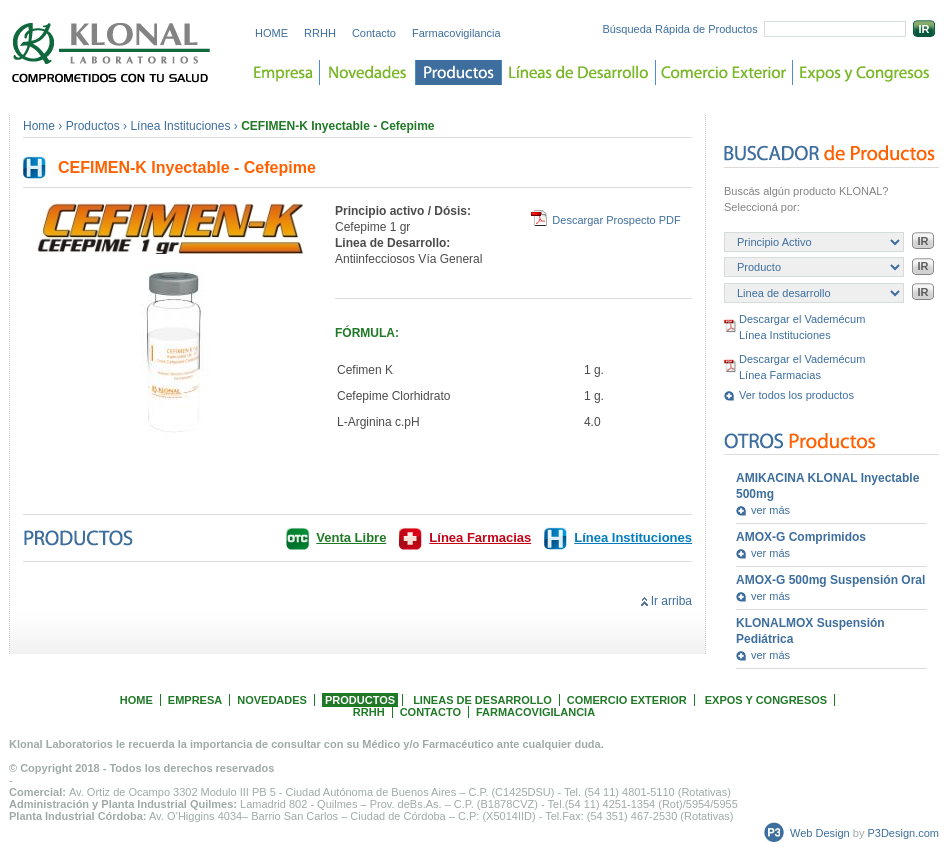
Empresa (283, 72)
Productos (459, 72)
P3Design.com (903, 833)
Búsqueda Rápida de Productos (679, 29)
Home (39, 126)
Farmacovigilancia (456, 33)
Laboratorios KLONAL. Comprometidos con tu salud (112, 52)
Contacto (374, 33)
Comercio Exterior (724, 72)
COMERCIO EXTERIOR (627, 700)
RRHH (320, 33)
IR (924, 29)
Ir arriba (671, 601)
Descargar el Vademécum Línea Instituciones (802, 327)
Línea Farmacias (480, 537)
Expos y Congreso (864, 72)
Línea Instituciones (180, 126)
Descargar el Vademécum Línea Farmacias (802, 367)
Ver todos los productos (796, 395)
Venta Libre (351, 537)
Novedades (368, 72)
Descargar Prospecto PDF (616, 220)
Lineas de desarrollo (579, 72)
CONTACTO (430, 712)
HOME (271, 33)
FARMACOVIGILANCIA (535, 712)
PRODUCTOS (360, 700)
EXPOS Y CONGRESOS (766, 700)
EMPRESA (195, 700)
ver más (770, 510)
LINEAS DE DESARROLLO (482, 700)
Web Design (820, 833)
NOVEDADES (272, 700)
